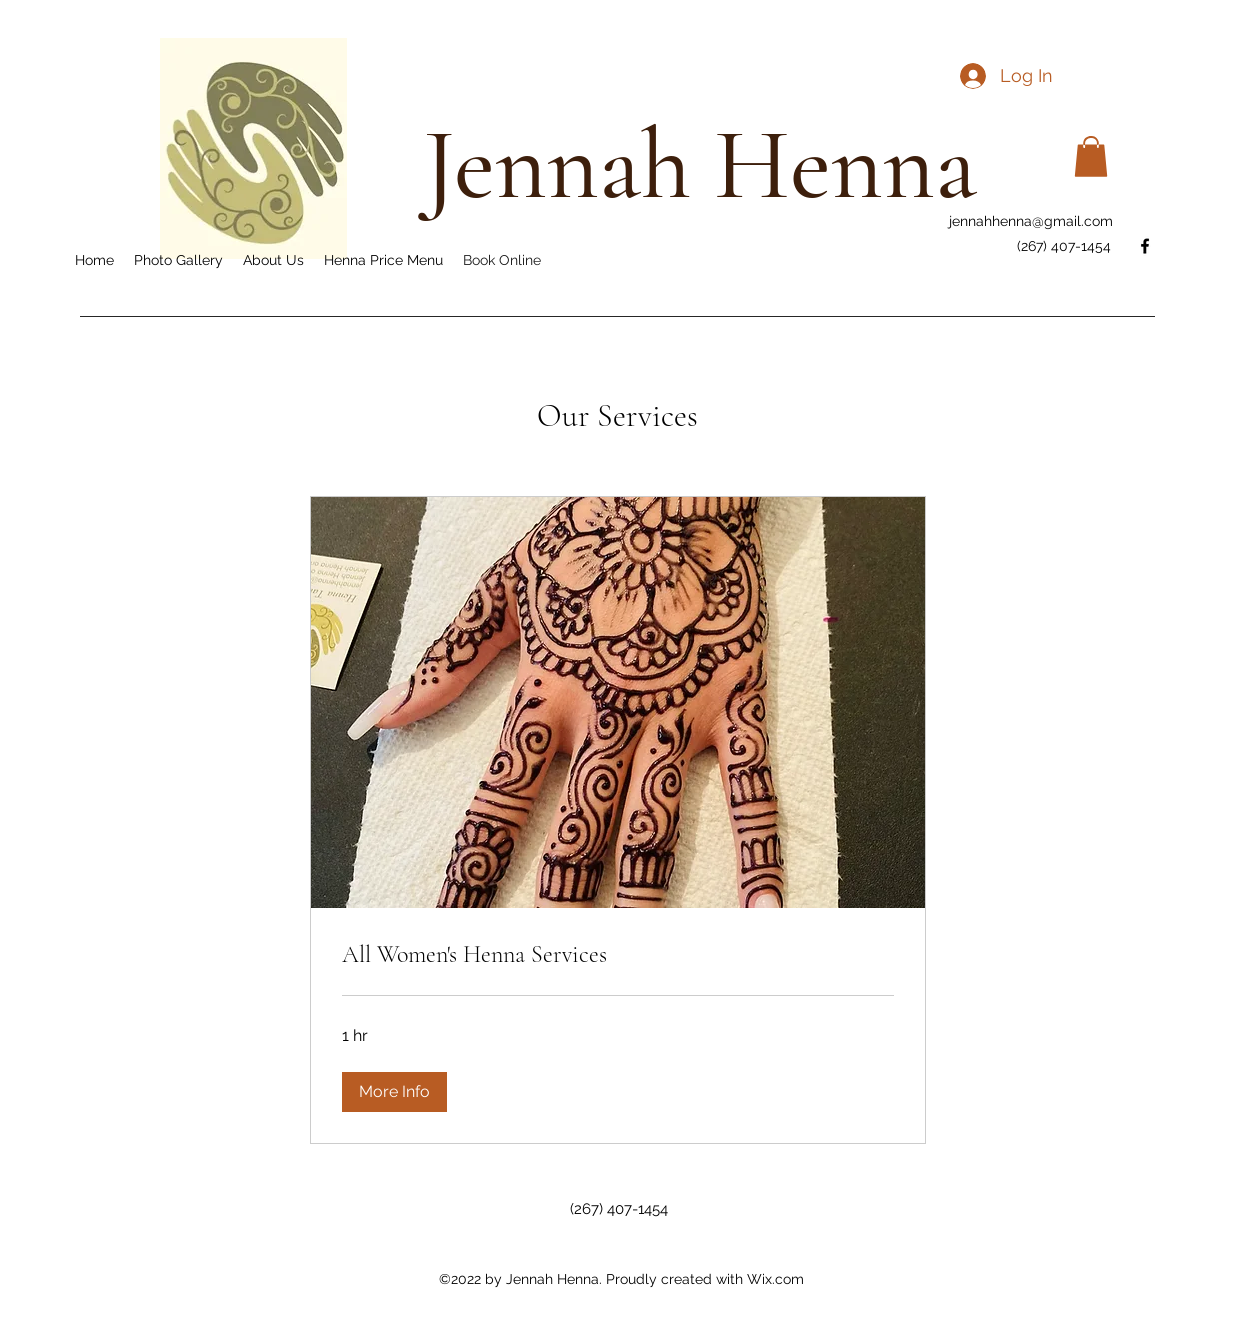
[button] (1091, 156)
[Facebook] (1145, 246)
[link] (618, 955)
